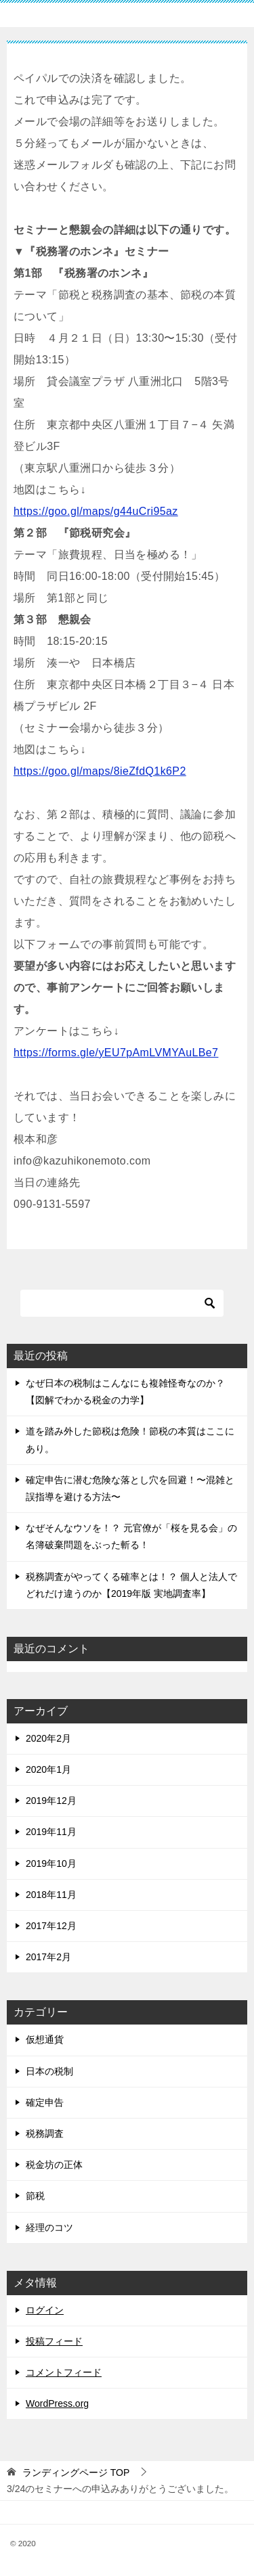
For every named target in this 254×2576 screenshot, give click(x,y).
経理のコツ (49, 2227)
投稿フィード (54, 2341)
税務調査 (45, 2133)
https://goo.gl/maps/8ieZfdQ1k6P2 (100, 771)
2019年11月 (51, 1831)
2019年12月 (51, 1800)
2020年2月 (48, 1738)
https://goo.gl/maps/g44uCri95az (96, 511)
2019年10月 (51, 1863)
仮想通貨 (45, 2039)
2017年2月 (48, 1956)
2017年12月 (51, 1925)
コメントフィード (64, 2372)
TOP (75, 2472)
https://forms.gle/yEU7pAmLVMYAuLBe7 (116, 1052)
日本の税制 (49, 2071)
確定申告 (45, 2102)
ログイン (45, 2310)
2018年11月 (51, 1894)
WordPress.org (57, 2403)
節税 (35, 2195)
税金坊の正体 (54, 2164)
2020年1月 (48, 1769)
